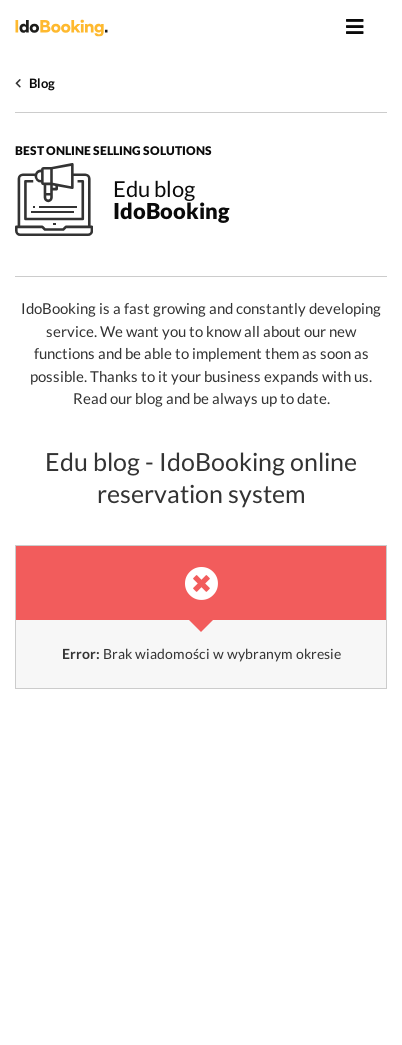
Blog (42, 83)
